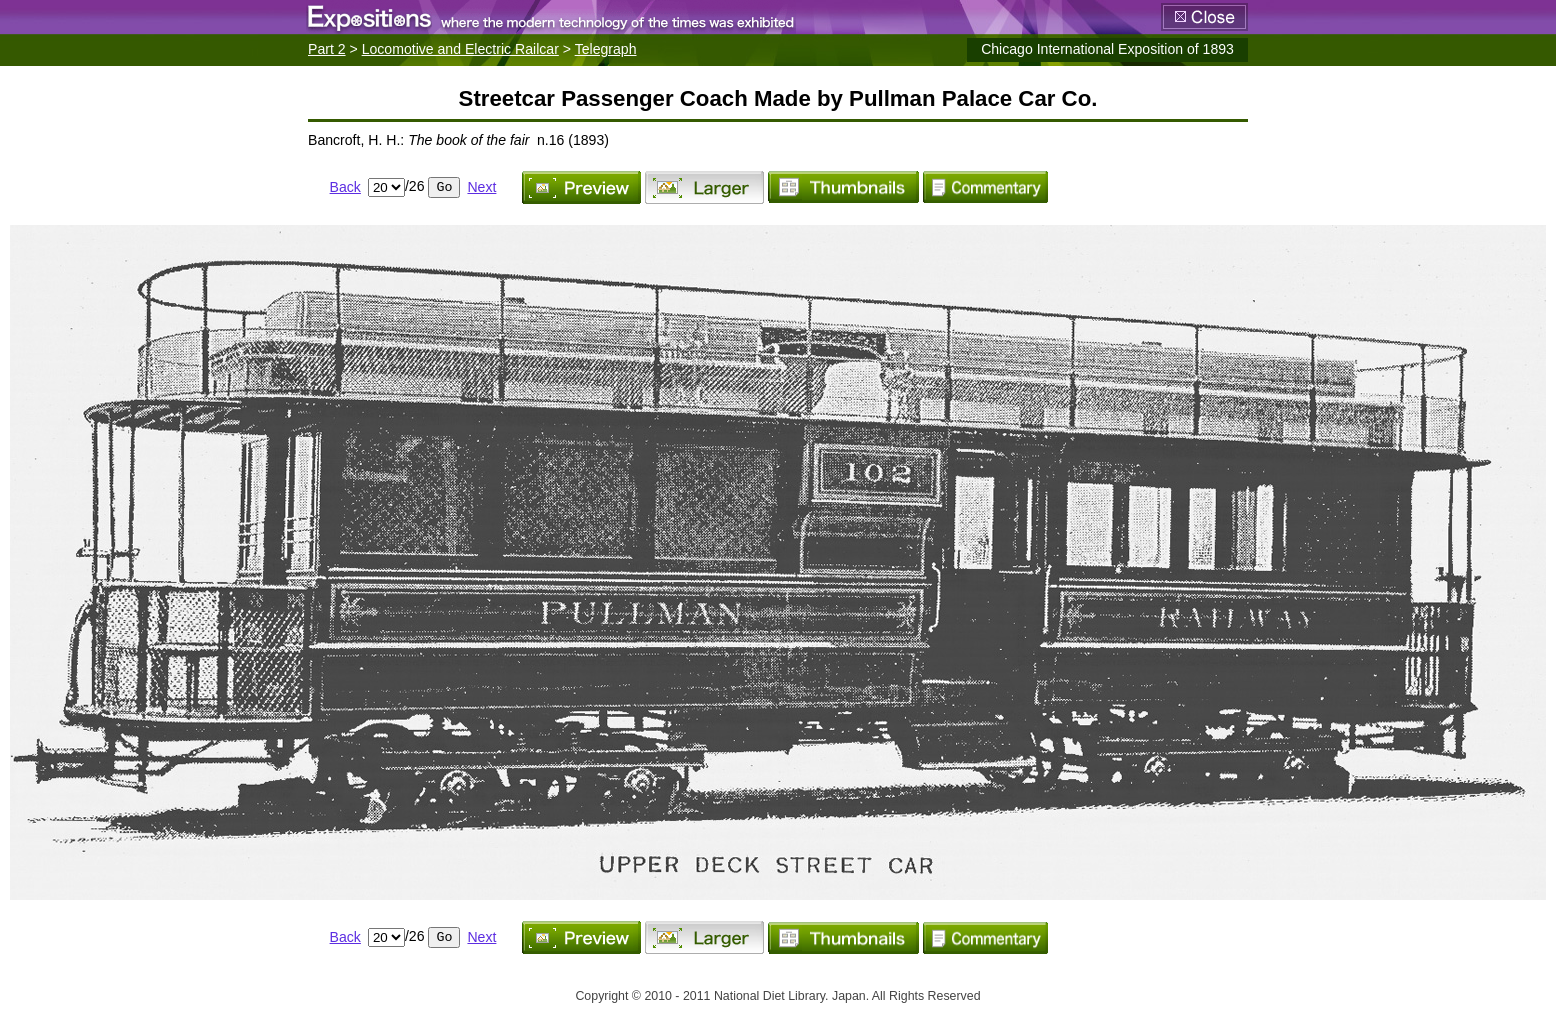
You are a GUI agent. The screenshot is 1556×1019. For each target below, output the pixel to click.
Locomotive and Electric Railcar (460, 49)
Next (481, 187)
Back (345, 187)
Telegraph (606, 49)
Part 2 (327, 49)
